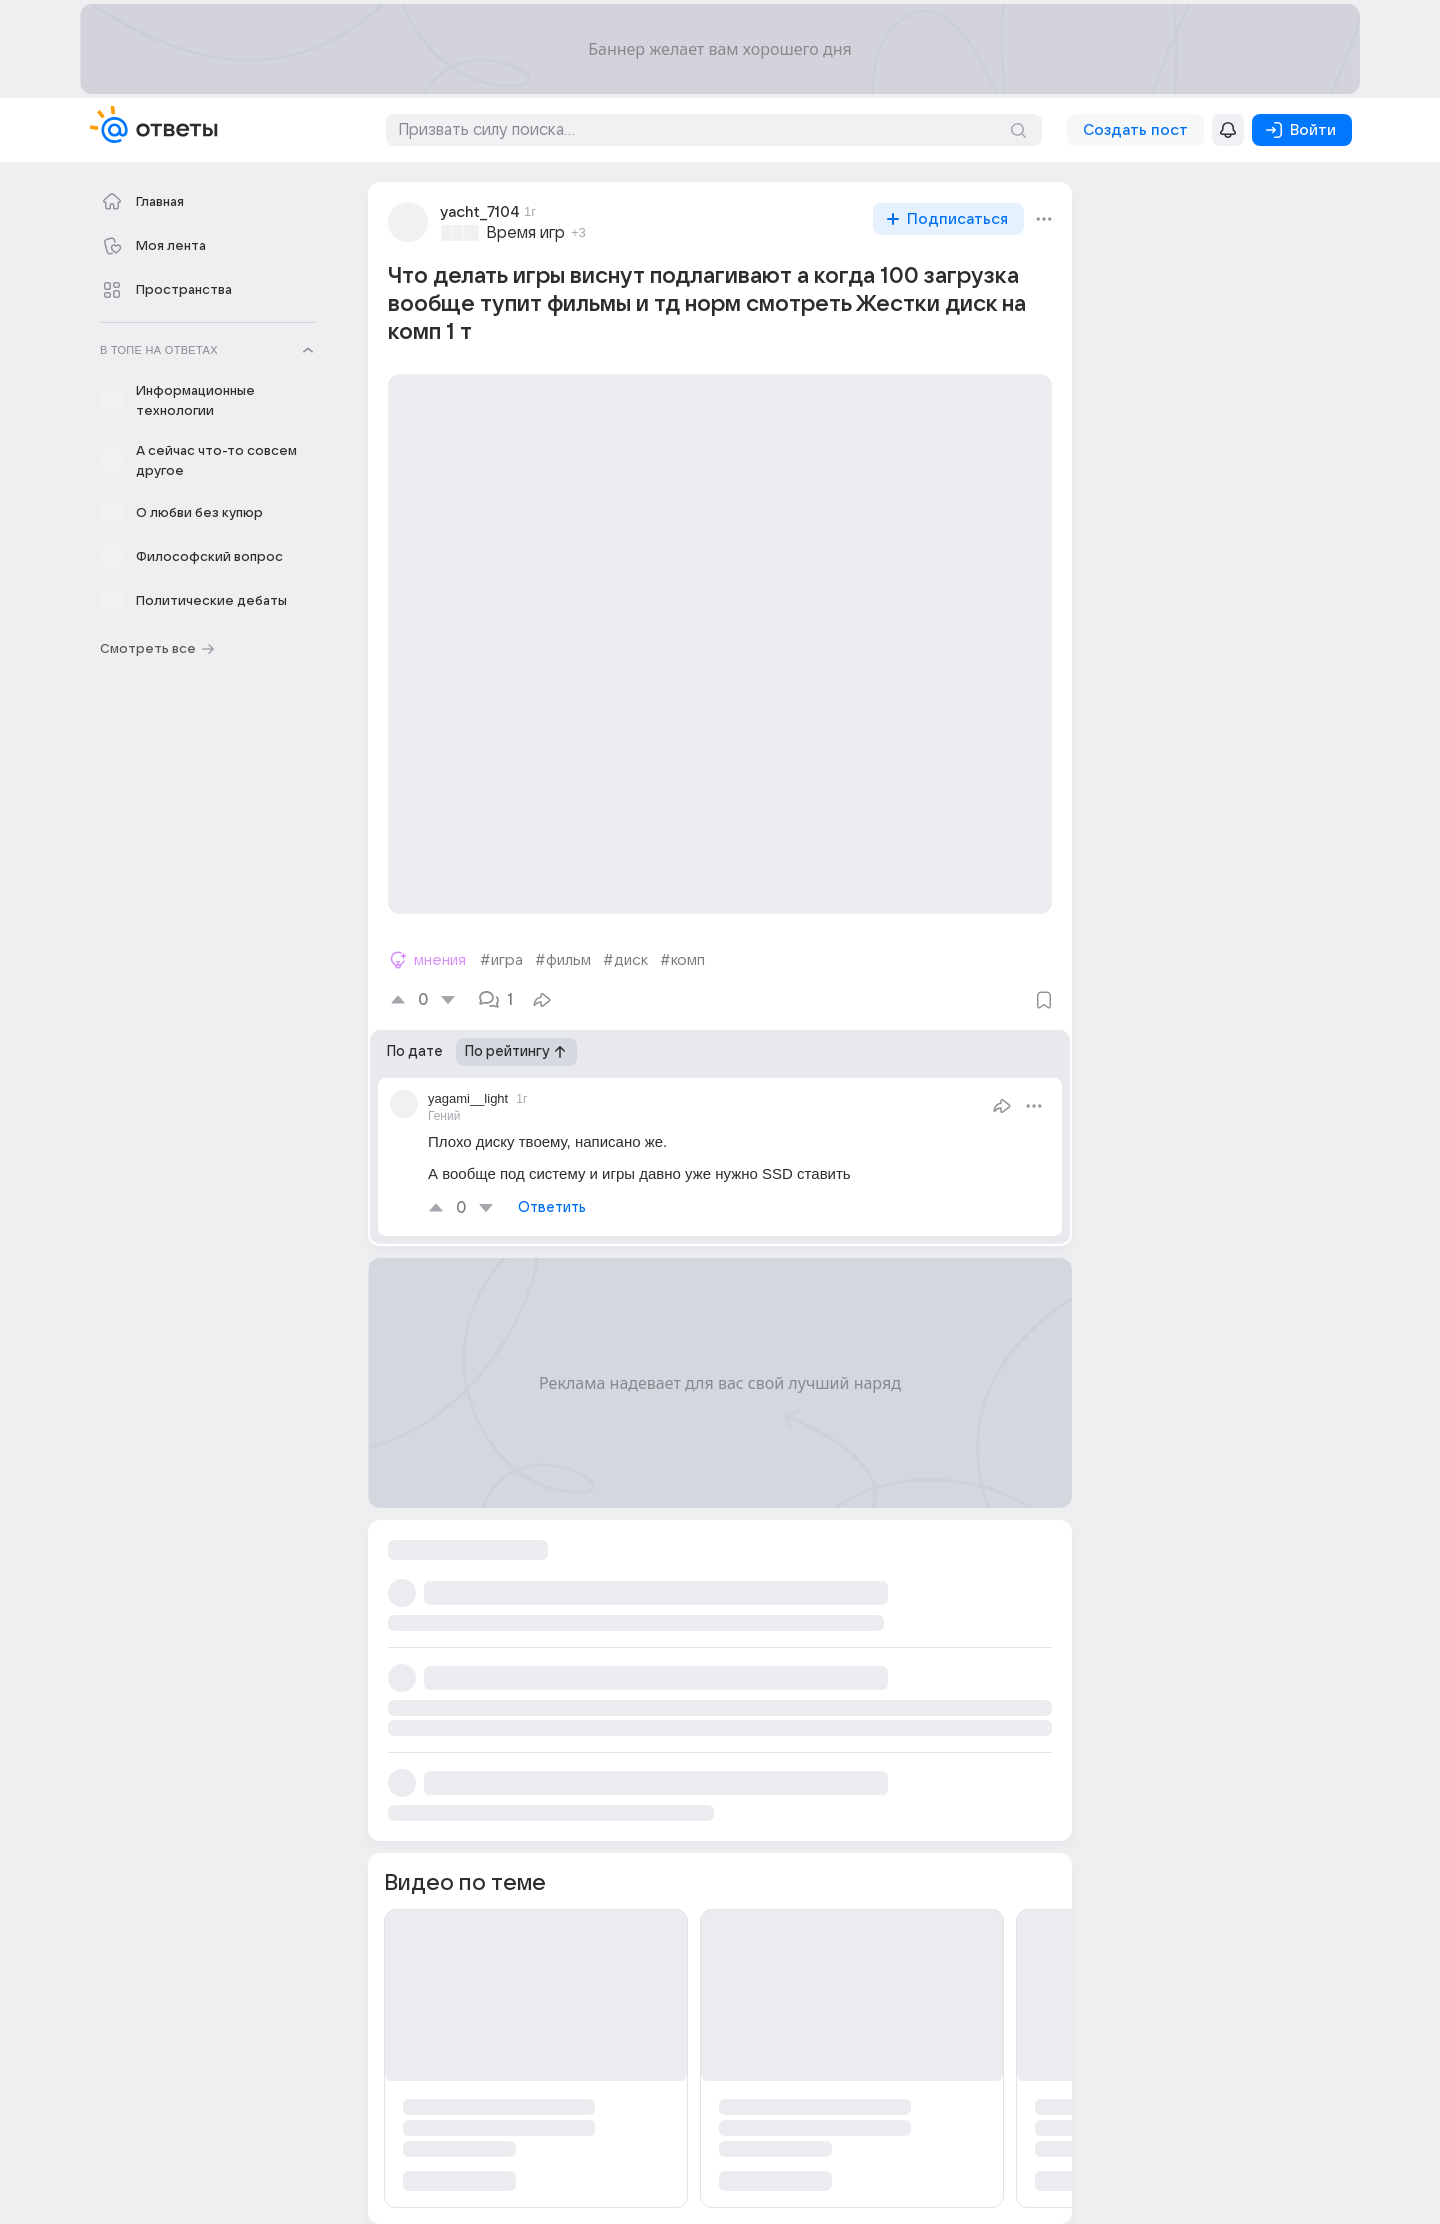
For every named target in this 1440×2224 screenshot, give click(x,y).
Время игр (525, 233)
